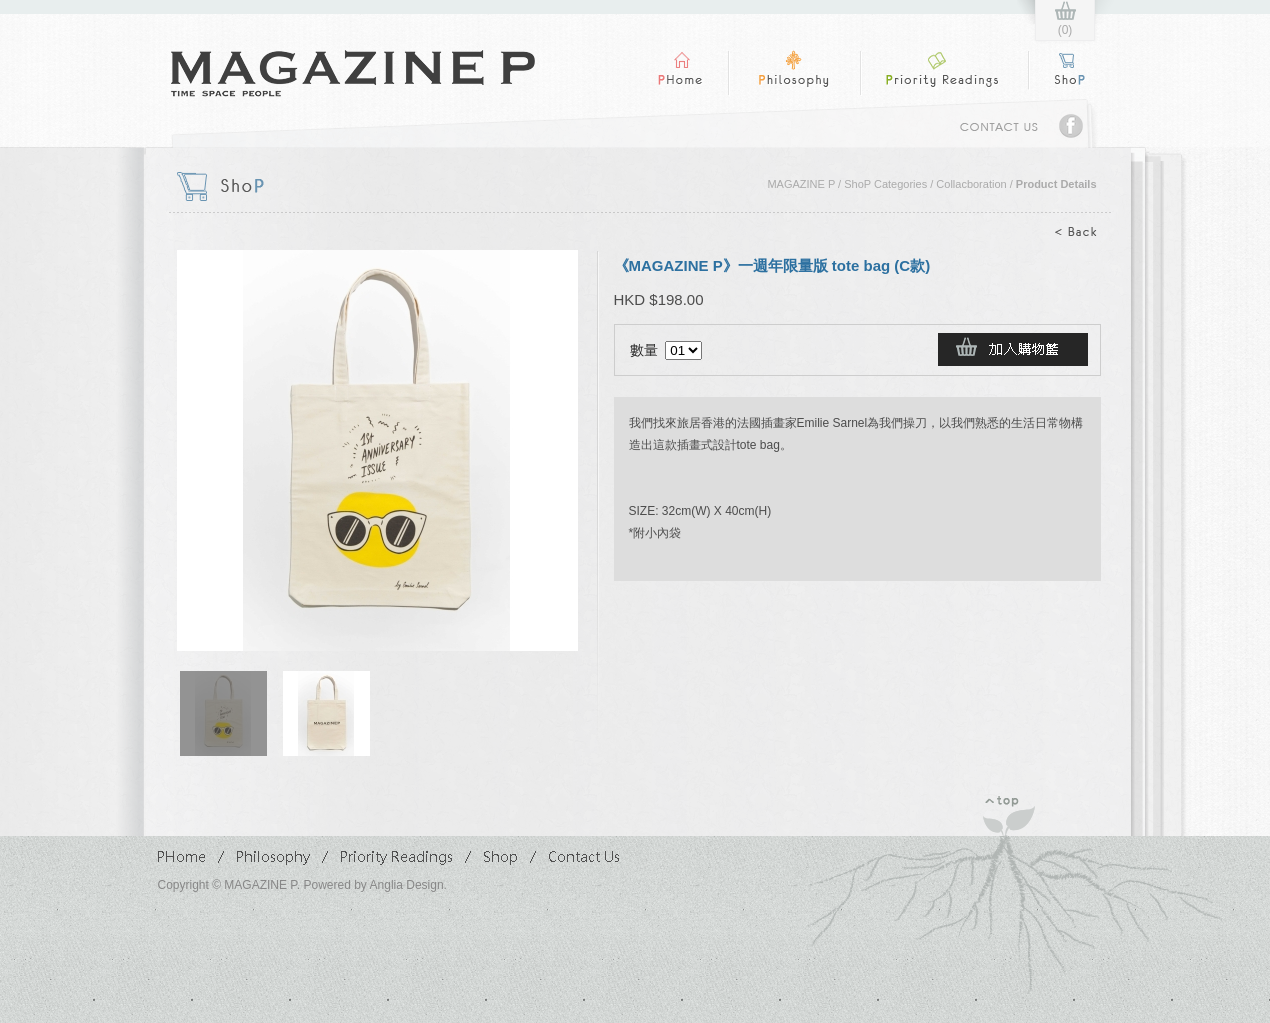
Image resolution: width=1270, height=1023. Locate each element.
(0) (1065, 30)
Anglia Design (407, 885)
